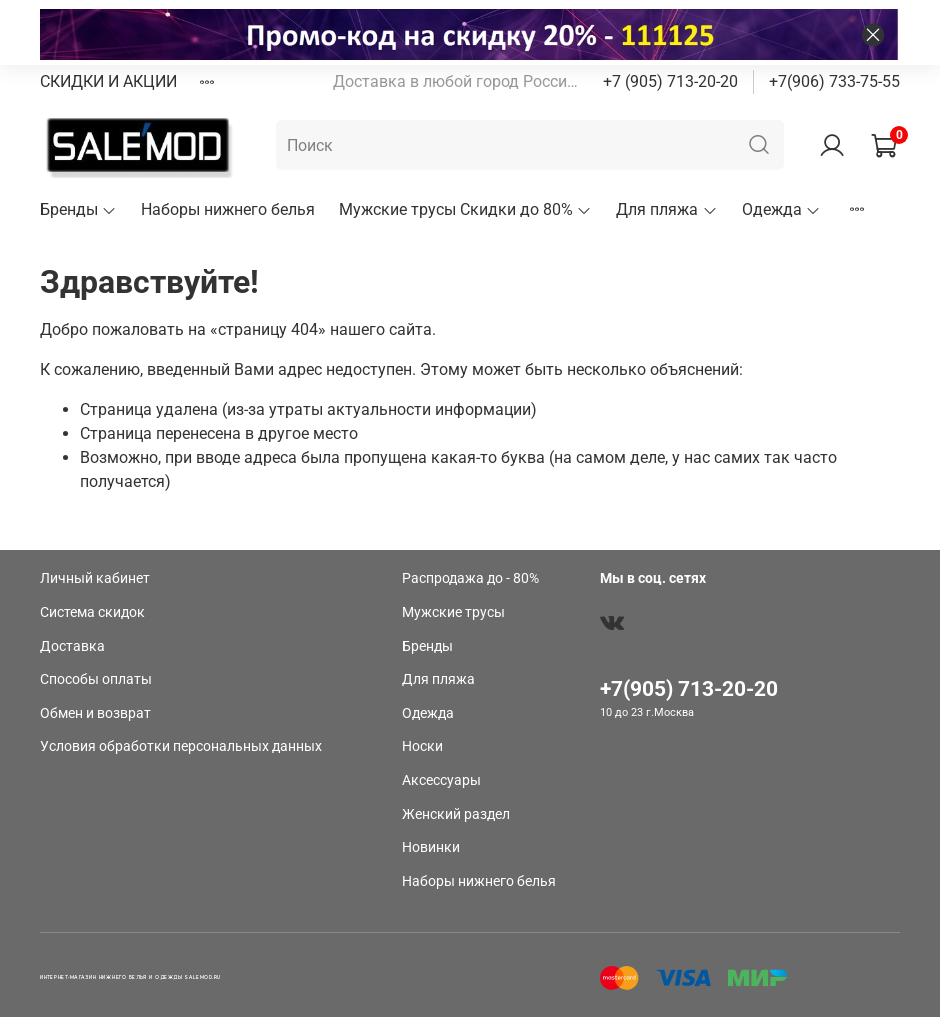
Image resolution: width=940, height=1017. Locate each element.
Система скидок (92, 612)
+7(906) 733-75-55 (834, 81)
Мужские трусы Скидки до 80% (465, 209)
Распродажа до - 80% (470, 578)
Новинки (431, 847)
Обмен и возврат (95, 713)
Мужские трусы (453, 612)
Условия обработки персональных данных (181, 746)
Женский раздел (456, 814)
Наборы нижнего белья (228, 209)
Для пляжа (666, 209)
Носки (422, 746)
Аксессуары (441, 780)
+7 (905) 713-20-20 (670, 81)
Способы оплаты (96, 679)
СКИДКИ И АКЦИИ (108, 81)
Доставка (72, 646)
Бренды (78, 209)
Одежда (781, 209)
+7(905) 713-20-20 (689, 689)
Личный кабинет (95, 578)
